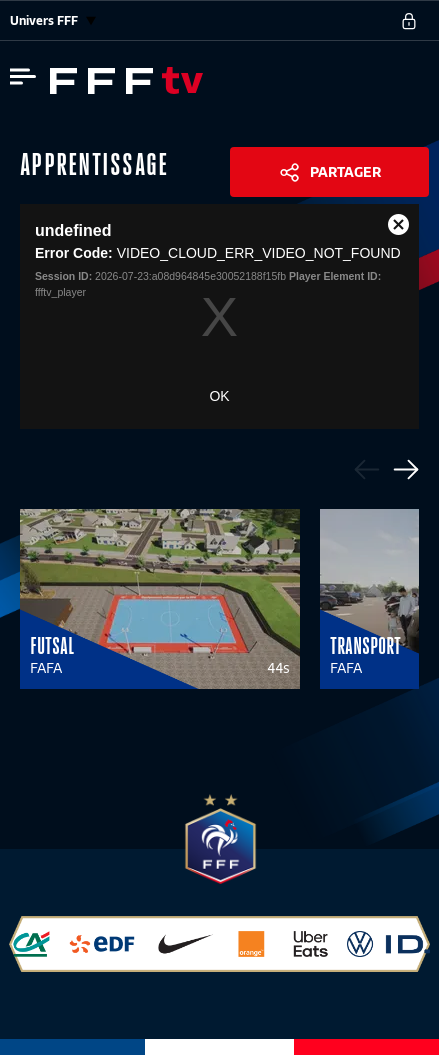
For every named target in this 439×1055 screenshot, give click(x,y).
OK (219, 396)
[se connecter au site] (409, 21)
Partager (345, 172)
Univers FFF (53, 20)
